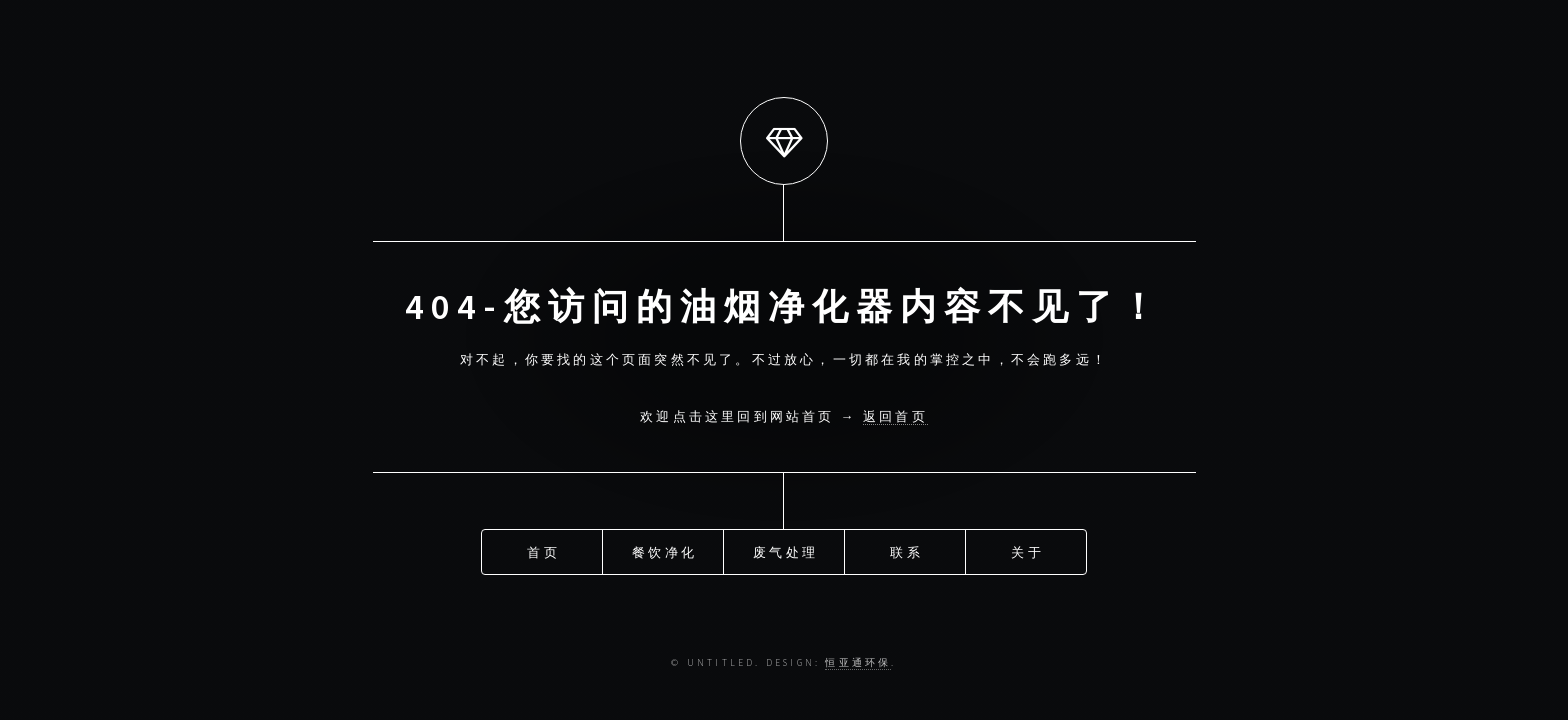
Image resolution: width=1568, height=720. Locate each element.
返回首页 (895, 416)
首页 (543, 551)
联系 (906, 551)
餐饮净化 (664, 551)
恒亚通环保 (858, 663)
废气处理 (785, 551)
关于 (1027, 551)
